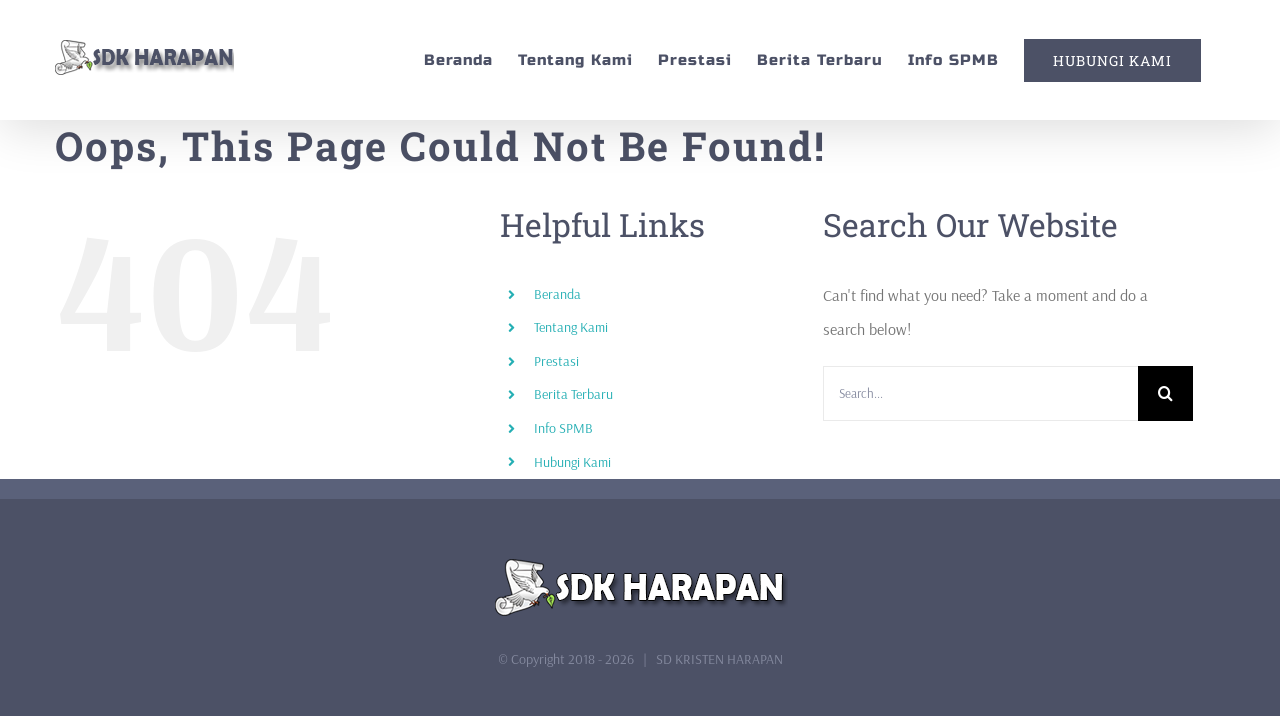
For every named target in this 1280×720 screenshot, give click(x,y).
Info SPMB (563, 428)
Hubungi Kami (572, 462)
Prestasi (556, 361)
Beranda (557, 294)
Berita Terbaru (573, 394)
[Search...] (980, 393)
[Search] (1165, 393)
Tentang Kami (571, 327)
